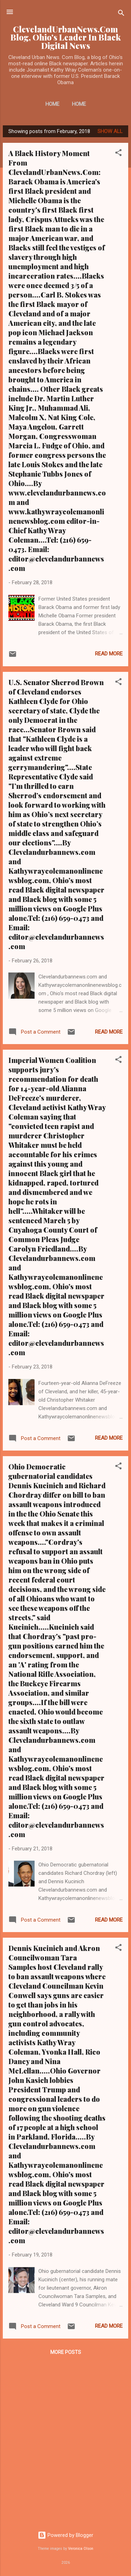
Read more (109, 654)
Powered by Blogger (65, 2535)
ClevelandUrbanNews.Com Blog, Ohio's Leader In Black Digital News (65, 37)
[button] (118, 153)
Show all (110, 131)
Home (52, 104)
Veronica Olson (80, 2548)
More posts (65, 2352)
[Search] (121, 14)
